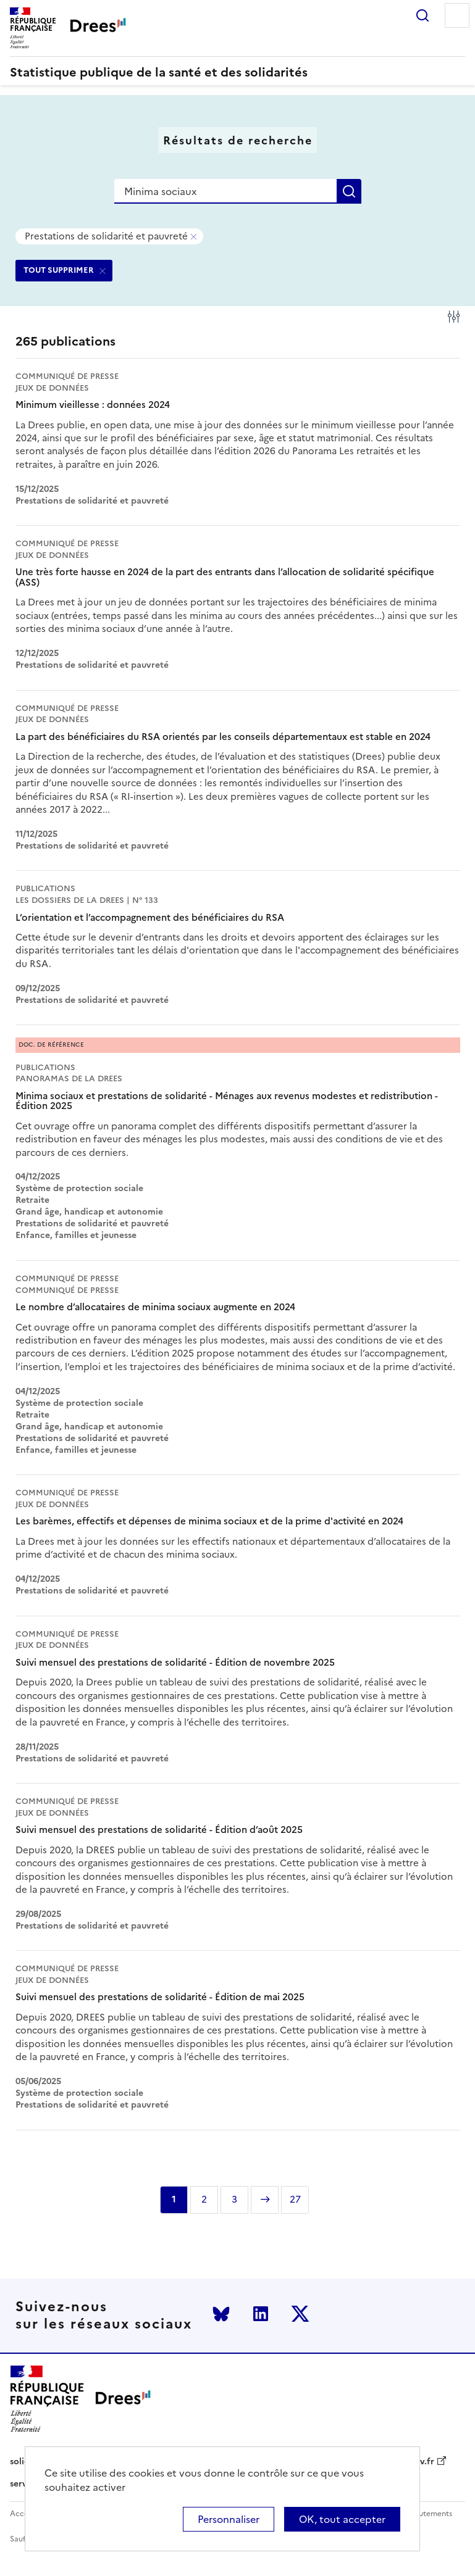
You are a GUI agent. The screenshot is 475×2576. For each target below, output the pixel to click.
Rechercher (422, 15)
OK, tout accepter (342, 2519)
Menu (457, 15)
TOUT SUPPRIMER (58, 270)
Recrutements (427, 2514)
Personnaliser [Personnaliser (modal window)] (228, 2519)
